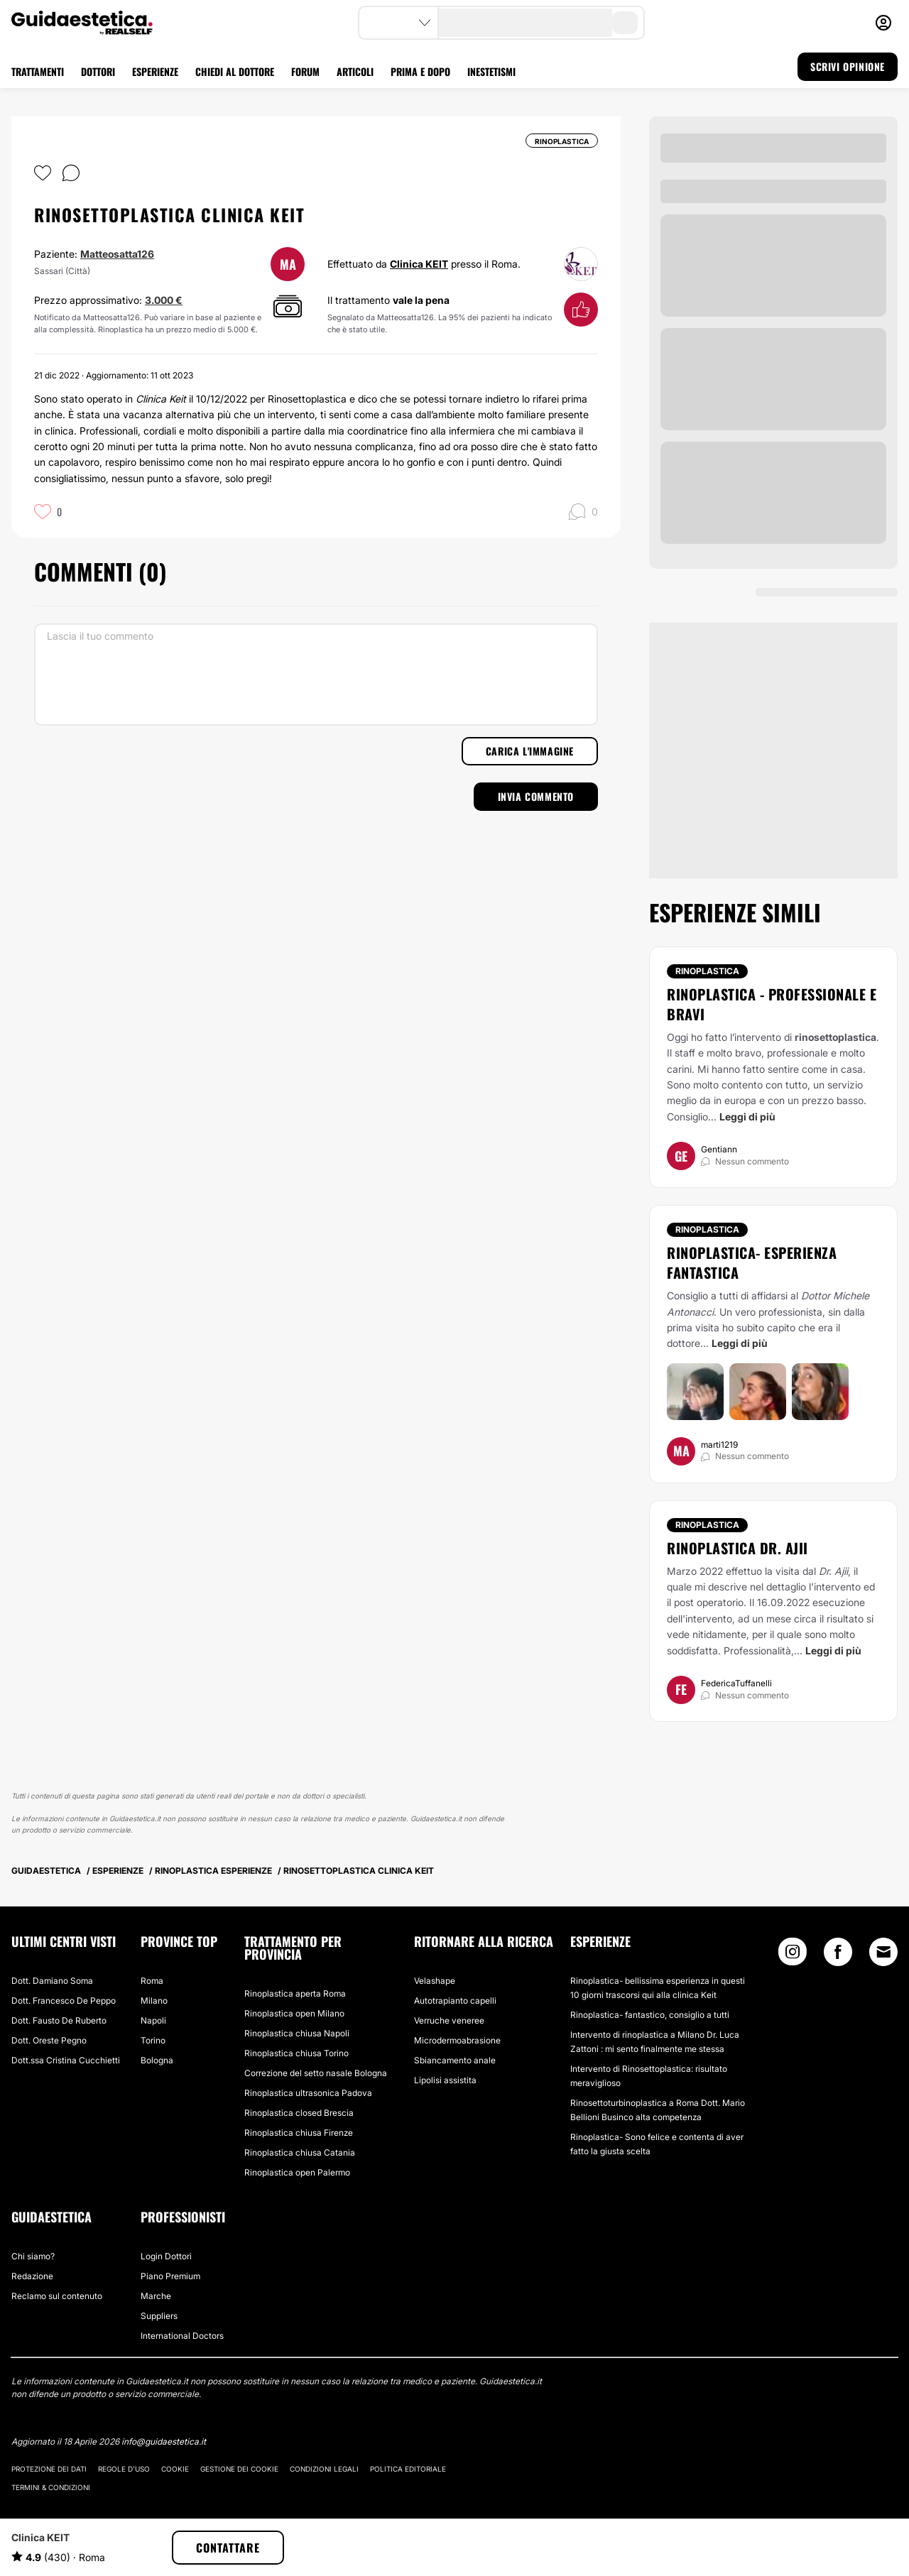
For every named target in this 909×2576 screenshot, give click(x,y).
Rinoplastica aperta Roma (295, 1993)
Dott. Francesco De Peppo (63, 2000)
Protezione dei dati (49, 2469)
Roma (152, 1980)
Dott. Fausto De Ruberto (59, 2020)
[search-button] (625, 22)
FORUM (305, 71)
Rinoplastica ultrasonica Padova (308, 2092)
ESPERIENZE (155, 71)
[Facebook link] (838, 1955)
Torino (153, 2040)
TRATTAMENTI (37, 71)
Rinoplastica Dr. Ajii (737, 1548)
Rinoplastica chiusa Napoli (296, 2033)
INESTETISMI (491, 71)
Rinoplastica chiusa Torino (296, 2053)
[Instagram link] (792, 1955)
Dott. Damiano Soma (52, 1980)
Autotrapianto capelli (455, 2000)
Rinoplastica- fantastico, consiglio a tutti (649, 2014)
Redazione (32, 2276)
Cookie (175, 2469)
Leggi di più (747, 1116)
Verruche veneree (449, 2020)
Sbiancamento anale (455, 2060)
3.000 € (164, 300)
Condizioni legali (324, 2469)
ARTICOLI (355, 71)
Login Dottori (166, 2256)
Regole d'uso (124, 2469)
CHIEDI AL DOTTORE (234, 71)
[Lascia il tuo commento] (316, 674)
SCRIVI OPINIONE (847, 66)
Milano (154, 2000)
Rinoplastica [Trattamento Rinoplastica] (707, 971)
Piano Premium (170, 2276)
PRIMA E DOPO (420, 71)
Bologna (157, 2060)
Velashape (434, 1980)
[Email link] (883, 1952)
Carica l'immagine (530, 750)
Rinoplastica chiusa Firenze (298, 2132)
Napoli (153, 2020)
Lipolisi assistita (445, 2080)
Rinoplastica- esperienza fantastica (752, 1262)
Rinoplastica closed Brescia (299, 2112)
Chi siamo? (33, 2256)
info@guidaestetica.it (163, 2441)
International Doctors (182, 2335)
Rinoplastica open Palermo (297, 2172)
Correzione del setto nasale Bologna (315, 2073)
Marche (156, 2296)
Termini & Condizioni (50, 2487)
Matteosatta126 (117, 254)
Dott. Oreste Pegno (49, 2040)
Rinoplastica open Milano (294, 2013)
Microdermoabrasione (457, 2040)
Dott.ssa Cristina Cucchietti (65, 2060)
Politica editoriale (408, 2469)
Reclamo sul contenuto (56, 2296)
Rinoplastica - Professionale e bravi (771, 1004)
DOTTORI (98, 71)
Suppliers (159, 2315)
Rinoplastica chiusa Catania (299, 2152)
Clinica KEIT (419, 264)
